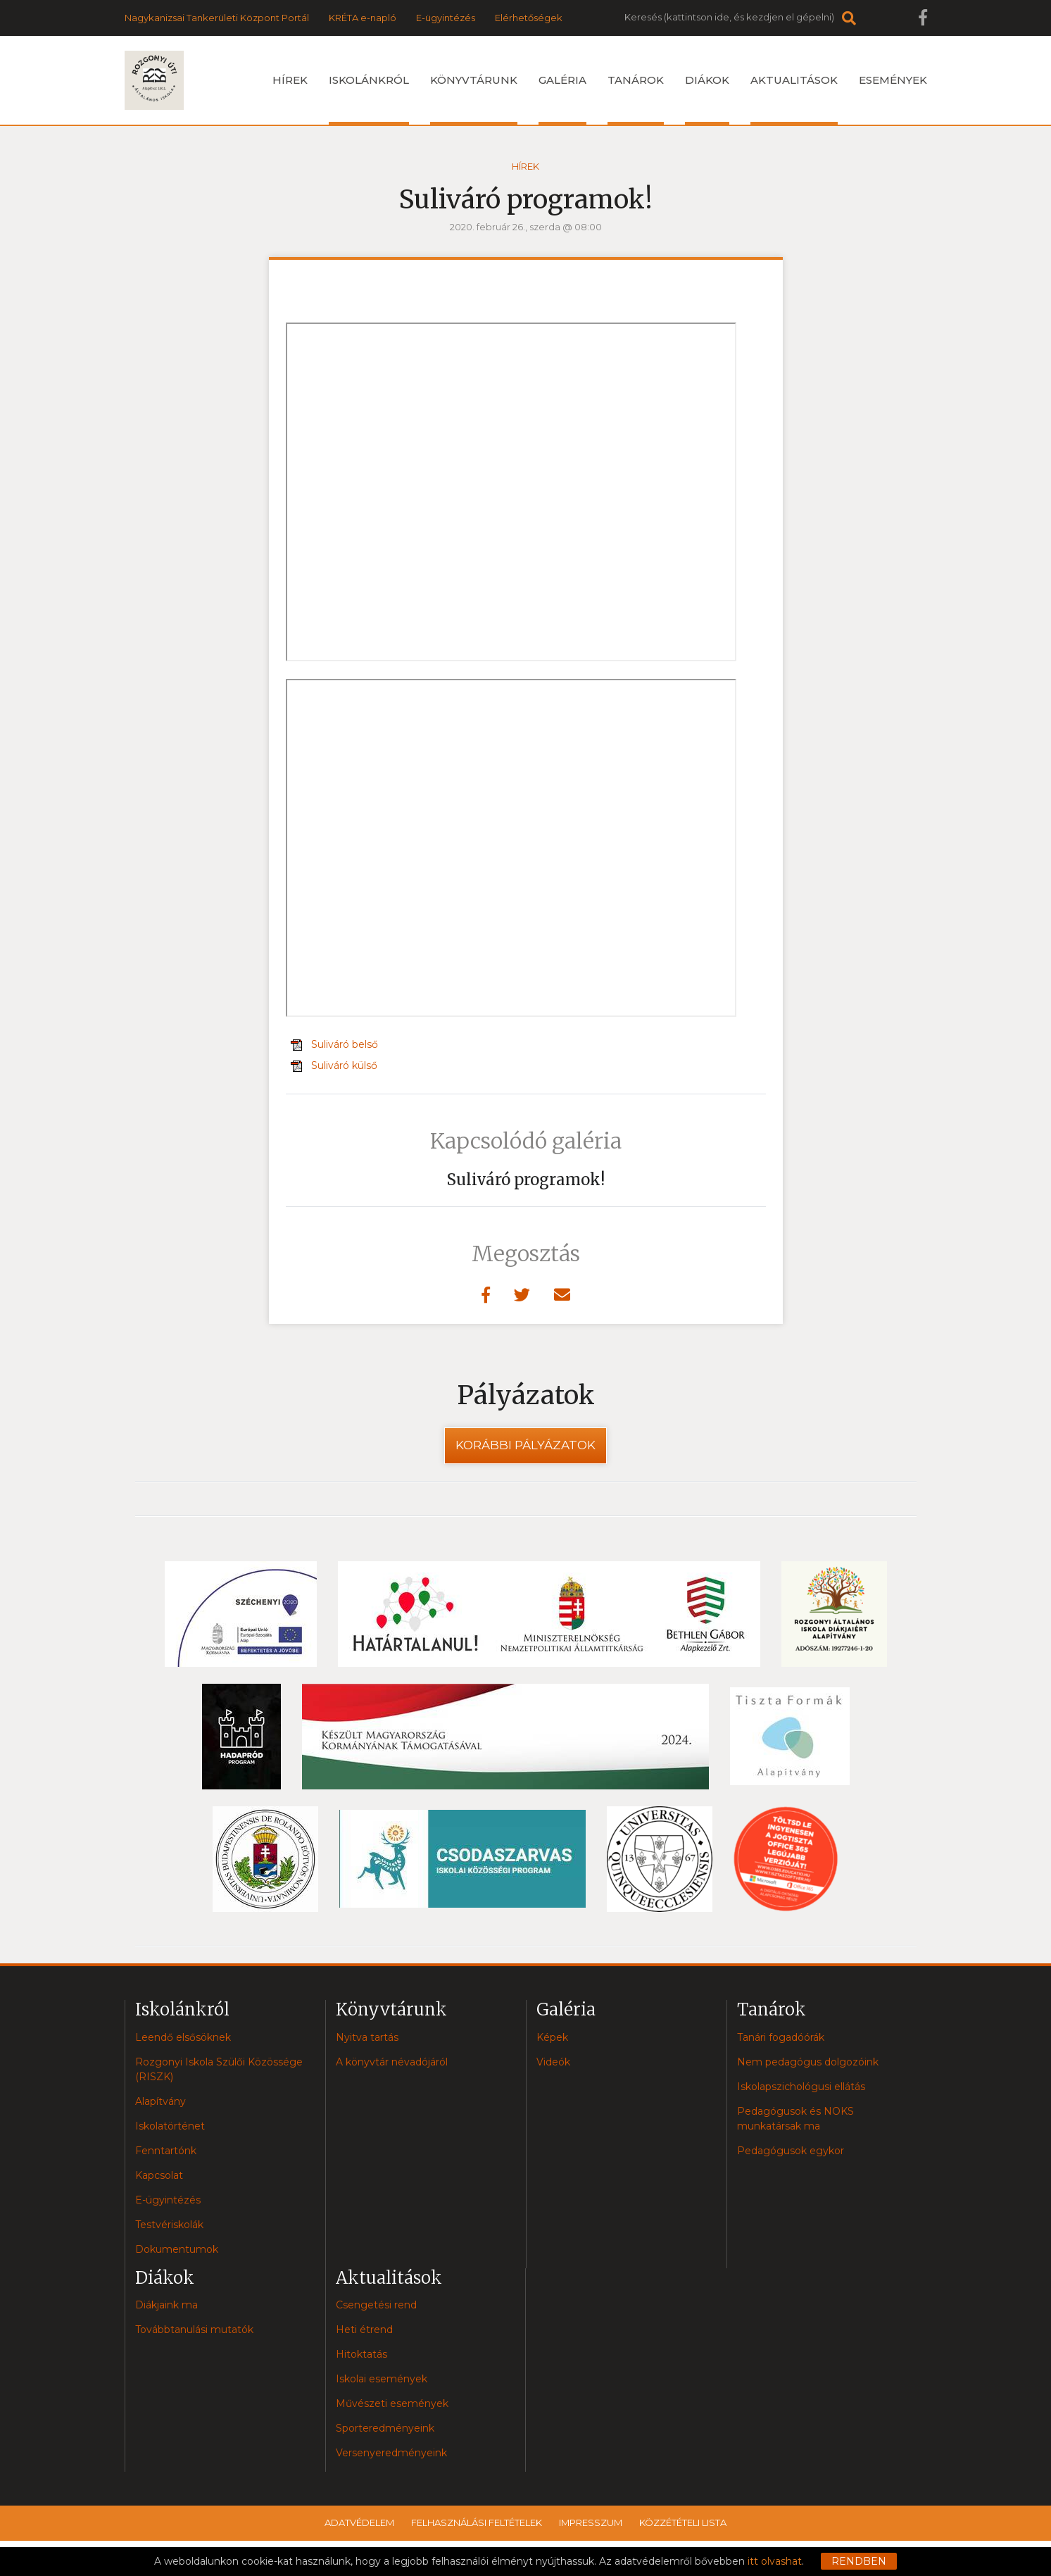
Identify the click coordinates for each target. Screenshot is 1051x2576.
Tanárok (636, 99)
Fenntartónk (165, 2150)
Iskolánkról (369, 99)
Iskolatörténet (170, 2126)
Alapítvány (160, 2101)
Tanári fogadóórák (780, 2037)
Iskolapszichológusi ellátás (801, 2086)
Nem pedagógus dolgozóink (808, 2062)
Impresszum (590, 2522)
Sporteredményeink (385, 2428)
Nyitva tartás (367, 2037)
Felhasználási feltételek (476, 2522)
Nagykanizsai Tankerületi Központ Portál (217, 17)
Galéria (562, 99)
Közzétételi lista (682, 2522)
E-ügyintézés (445, 17)
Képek (552, 2037)
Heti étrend (364, 2329)
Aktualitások (794, 99)
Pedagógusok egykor (790, 2150)
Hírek (290, 80)
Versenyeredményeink (391, 2452)
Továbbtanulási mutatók (194, 2329)
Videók (553, 2062)
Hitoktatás (361, 2354)
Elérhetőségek (528, 17)
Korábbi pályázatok (525, 1445)
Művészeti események (392, 2403)
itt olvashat (775, 2561)
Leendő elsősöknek (183, 2037)
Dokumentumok (176, 2249)
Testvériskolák (169, 2224)
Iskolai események (381, 2378)
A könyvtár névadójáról (392, 2062)
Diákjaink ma (166, 2305)
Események (893, 80)
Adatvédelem (359, 2522)
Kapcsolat (159, 2175)
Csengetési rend (376, 2305)
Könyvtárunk (473, 99)
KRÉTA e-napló (362, 17)
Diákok (707, 99)
